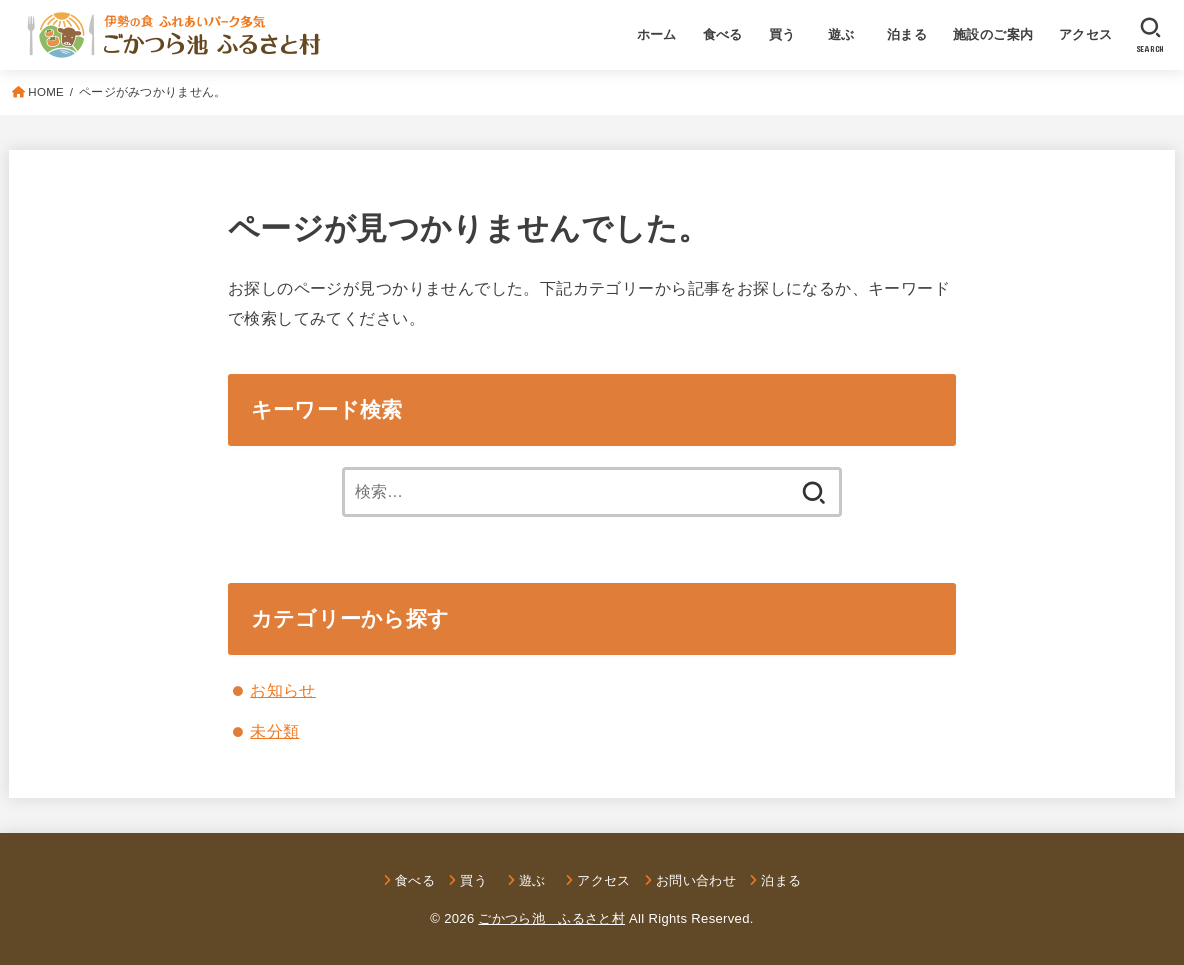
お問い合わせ (696, 880)
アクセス (1086, 34)
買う (782, 34)
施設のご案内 (993, 34)
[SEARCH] (1150, 35)
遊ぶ (848, 34)
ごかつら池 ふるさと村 (551, 918)
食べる (723, 34)
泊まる (907, 34)
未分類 (274, 731)
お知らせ (283, 690)
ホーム (657, 34)
